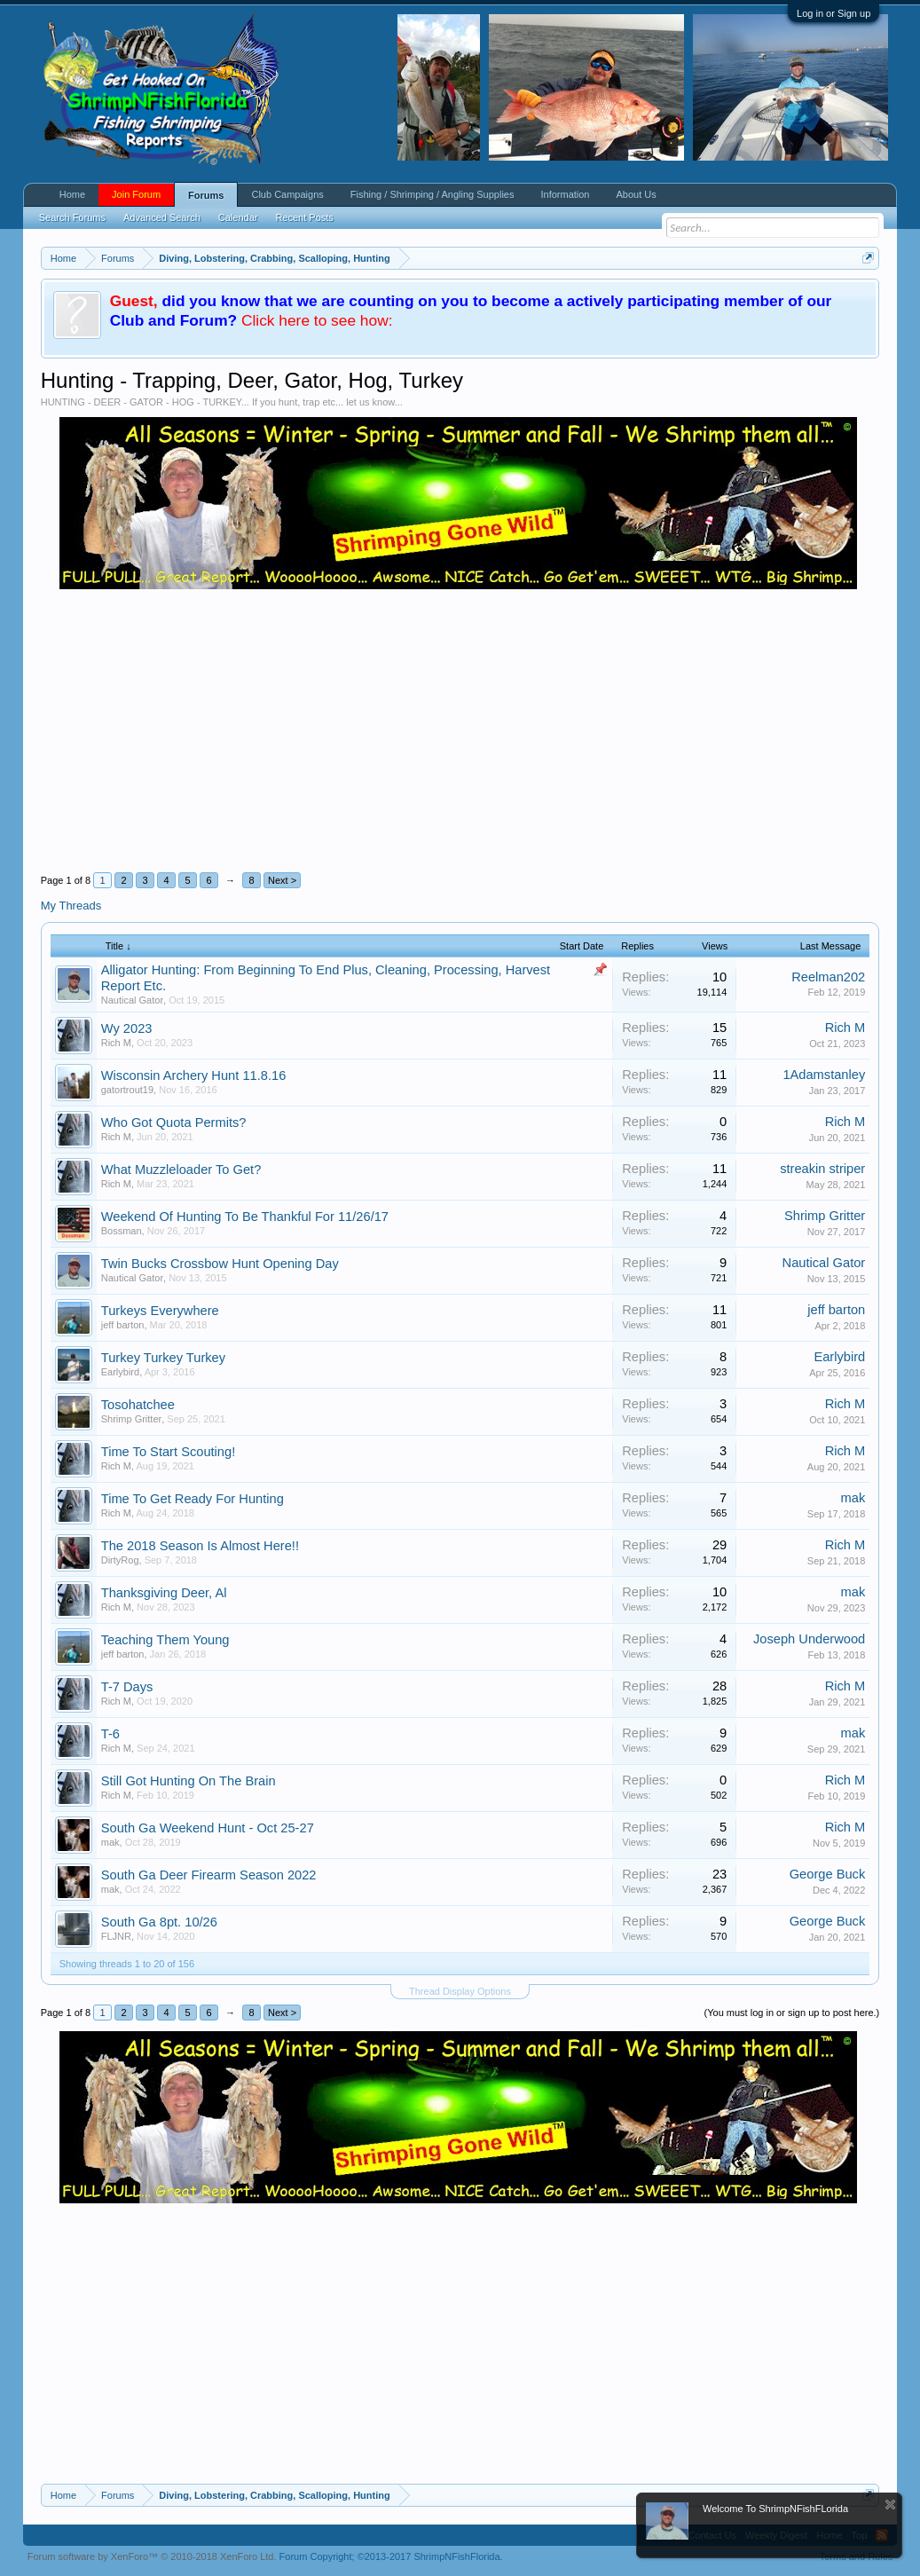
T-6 (110, 1734)
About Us (636, 194)
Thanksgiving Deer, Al (164, 1593)
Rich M (116, 1042)
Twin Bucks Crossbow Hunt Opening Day (220, 1263)
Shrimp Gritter (824, 1216)
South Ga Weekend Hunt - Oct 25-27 (207, 1828)
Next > (282, 880)
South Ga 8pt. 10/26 (159, 1922)
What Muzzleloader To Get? (181, 1169)
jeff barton (123, 1325)
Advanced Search (162, 217)
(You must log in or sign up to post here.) (792, 2012)
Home (72, 194)
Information (564, 194)
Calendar (238, 217)
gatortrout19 (127, 1089)
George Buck (828, 1874)
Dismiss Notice (890, 2504)
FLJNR (116, 1936)
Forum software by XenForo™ (152, 2556)
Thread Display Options (460, 1991)
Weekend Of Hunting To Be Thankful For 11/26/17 (245, 1216)
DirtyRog (120, 1560)
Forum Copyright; (391, 2556)
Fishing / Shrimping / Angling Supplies (432, 194)
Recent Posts (304, 217)
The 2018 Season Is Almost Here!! (200, 1546)
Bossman (121, 1230)
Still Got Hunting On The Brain (188, 1781)
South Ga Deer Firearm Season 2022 (209, 1875)
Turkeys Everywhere (160, 1311)
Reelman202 (828, 977)
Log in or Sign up (833, 13)
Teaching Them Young (165, 1640)
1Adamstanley (823, 1074)
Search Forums (72, 217)
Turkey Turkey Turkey (163, 1358)
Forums (206, 195)
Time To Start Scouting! (168, 1452)
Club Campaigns (287, 194)
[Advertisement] (460, 722)
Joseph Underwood (809, 1639)
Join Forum (136, 194)
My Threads (71, 905)
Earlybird (120, 1372)
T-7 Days (127, 1687)
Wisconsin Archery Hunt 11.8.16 (194, 1075)
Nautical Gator (132, 1000)
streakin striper (822, 1169)
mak (853, 1498)
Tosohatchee (138, 1405)
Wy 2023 (127, 1028)
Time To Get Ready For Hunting (192, 1499)
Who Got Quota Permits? (174, 1122)
